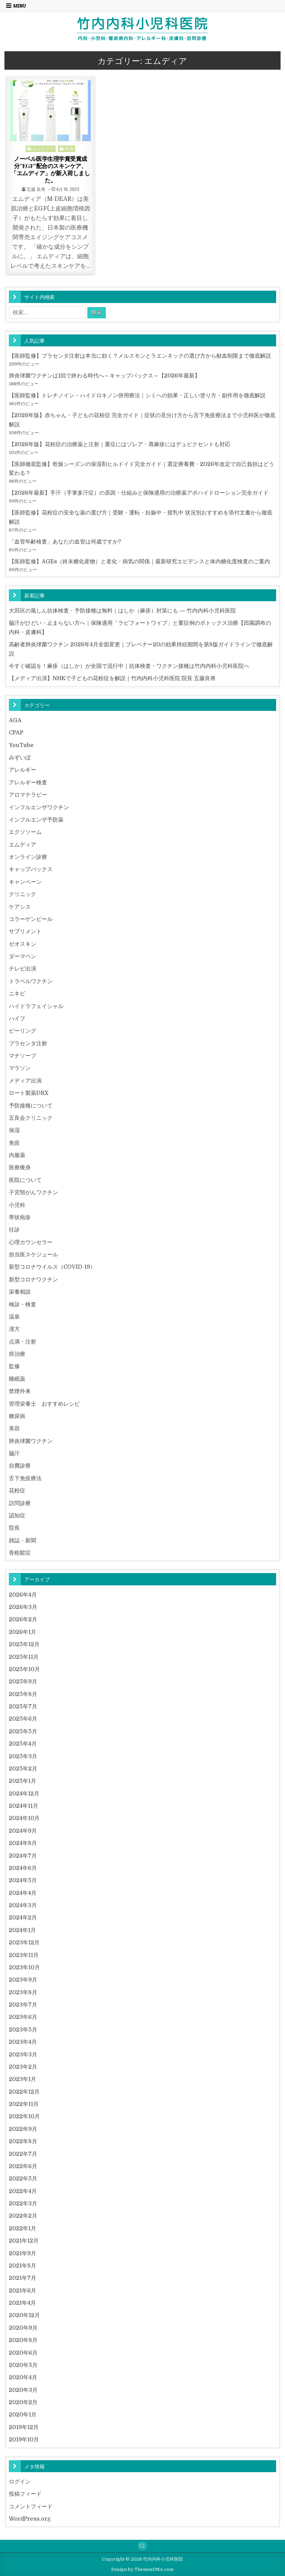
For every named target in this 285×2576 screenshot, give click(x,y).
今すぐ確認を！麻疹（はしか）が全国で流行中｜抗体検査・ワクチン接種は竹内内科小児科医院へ (129, 666)
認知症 (17, 1515)
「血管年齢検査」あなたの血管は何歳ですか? (65, 541)
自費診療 (20, 1465)
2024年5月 (23, 1880)
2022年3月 (23, 2203)
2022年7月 (23, 2154)
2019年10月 (24, 2439)
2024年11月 (23, 1806)
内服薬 (17, 1155)
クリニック (22, 894)
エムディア (43, 148)
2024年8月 (23, 1843)
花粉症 (17, 1490)
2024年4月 (23, 1893)
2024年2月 (23, 1917)
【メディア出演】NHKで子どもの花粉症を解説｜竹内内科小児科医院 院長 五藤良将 (112, 678)
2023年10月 (24, 1967)
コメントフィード (31, 2506)
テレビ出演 (22, 968)
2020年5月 (23, 2365)
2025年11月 (24, 1657)
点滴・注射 (22, 1341)
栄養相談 (20, 1292)
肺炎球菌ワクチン (31, 1441)
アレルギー (22, 770)
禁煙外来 (20, 1391)
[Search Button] (142, 2545)
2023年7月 (23, 2004)
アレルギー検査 (28, 782)
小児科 (17, 1205)
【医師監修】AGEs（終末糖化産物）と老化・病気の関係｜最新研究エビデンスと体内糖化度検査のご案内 (139, 561)
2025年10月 (24, 1669)
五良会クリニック (31, 1118)
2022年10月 (24, 2116)
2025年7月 (23, 1706)
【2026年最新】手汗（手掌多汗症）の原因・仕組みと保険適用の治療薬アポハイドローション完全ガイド (139, 493)
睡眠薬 (17, 1379)
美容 (69, 148)
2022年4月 (23, 2191)
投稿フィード (25, 2494)
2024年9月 (23, 1831)
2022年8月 (23, 2141)
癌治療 (17, 1354)
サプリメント (25, 931)
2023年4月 (23, 2042)
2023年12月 (24, 1942)
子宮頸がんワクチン (33, 1192)
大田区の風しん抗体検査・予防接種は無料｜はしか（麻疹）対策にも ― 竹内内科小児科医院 (122, 610)
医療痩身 (20, 1167)
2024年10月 (24, 1818)
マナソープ (22, 1055)
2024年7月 (23, 1855)
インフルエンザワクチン (39, 807)
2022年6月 (23, 2166)
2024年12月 (24, 1793)
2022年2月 (23, 2216)
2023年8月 (23, 1992)
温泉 (14, 1316)
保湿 (14, 1130)
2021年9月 (22, 2253)
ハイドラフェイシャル (36, 1006)
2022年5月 (23, 2178)
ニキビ (17, 993)
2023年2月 (23, 2067)
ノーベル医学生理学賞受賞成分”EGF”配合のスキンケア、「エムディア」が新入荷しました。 (50, 168)
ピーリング (22, 1031)
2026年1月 (22, 1632)
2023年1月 (22, 2079)
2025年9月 (23, 1681)
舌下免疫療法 (25, 1478)
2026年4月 (23, 1595)
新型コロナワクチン (33, 1279)
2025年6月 (23, 1719)
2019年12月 (24, 2427)
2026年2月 (23, 1619)
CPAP (16, 732)
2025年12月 (24, 1644)
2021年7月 (22, 2278)
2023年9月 (23, 1979)
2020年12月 (24, 2315)
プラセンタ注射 (28, 1043)
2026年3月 (23, 1607)
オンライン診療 (28, 857)
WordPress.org (30, 2519)
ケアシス (20, 907)
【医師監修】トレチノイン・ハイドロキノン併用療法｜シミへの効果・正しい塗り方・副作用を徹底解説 (137, 395)
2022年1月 (22, 2228)
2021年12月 (24, 2240)
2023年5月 (23, 2029)
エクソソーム (25, 832)
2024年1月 (22, 1930)
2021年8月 (22, 2265)
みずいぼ (20, 757)
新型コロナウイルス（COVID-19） (52, 1267)
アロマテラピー (28, 794)
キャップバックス (31, 869)
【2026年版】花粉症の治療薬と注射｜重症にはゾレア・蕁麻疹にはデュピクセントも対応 (119, 444)
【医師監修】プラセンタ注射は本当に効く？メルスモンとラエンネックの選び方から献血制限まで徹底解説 (140, 356)
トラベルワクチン (31, 981)
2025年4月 (23, 1743)
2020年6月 (23, 2353)
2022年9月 (23, 2129)
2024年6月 (23, 1868)
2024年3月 (23, 1905)
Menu (19, 6)
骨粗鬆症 (20, 1552)
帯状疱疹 (20, 1217)
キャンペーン (25, 882)
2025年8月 (23, 1694)
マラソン (20, 1068)
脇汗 (14, 1453)
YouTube (21, 745)
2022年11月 (24, 2104)
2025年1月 (22, 1781)
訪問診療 (20, 1503)
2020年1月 (23, 2414)
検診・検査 (22, 1304)
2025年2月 (23, 1768)
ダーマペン (22, 956)
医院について (25, 1180)
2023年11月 (24, 1955)
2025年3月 (23, 1756)
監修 (14, 1366)
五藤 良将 (36, 189)
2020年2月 (23, 2402)
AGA (15, 720)
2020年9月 (23, 2328)
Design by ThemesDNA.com (142, 2569)
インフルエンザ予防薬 (36, 819)
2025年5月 (23, 1731)
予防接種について (31, 1105)
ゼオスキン (22, 944)
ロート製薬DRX (28, 1093)
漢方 (14, 1329)
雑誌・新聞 (22, 1540)
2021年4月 (22, 2303)
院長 (14, 1528)
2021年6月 (22, 2290)
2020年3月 (23, 2390)
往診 (14, 1229)
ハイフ (17, 1018)
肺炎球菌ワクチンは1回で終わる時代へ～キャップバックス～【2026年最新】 (104, 375)
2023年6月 (23, 2017)
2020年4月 (23, 2377)
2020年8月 (23, 2340)
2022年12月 (24, 2092)
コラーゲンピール (31, 919)
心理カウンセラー (31, 1242)
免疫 (14, 1143)
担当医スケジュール (33, 1254)
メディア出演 (25, 1080)
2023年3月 (23, 2054)
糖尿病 (17, 1416)
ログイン (20, 2481)
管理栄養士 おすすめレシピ (44, 1404)
